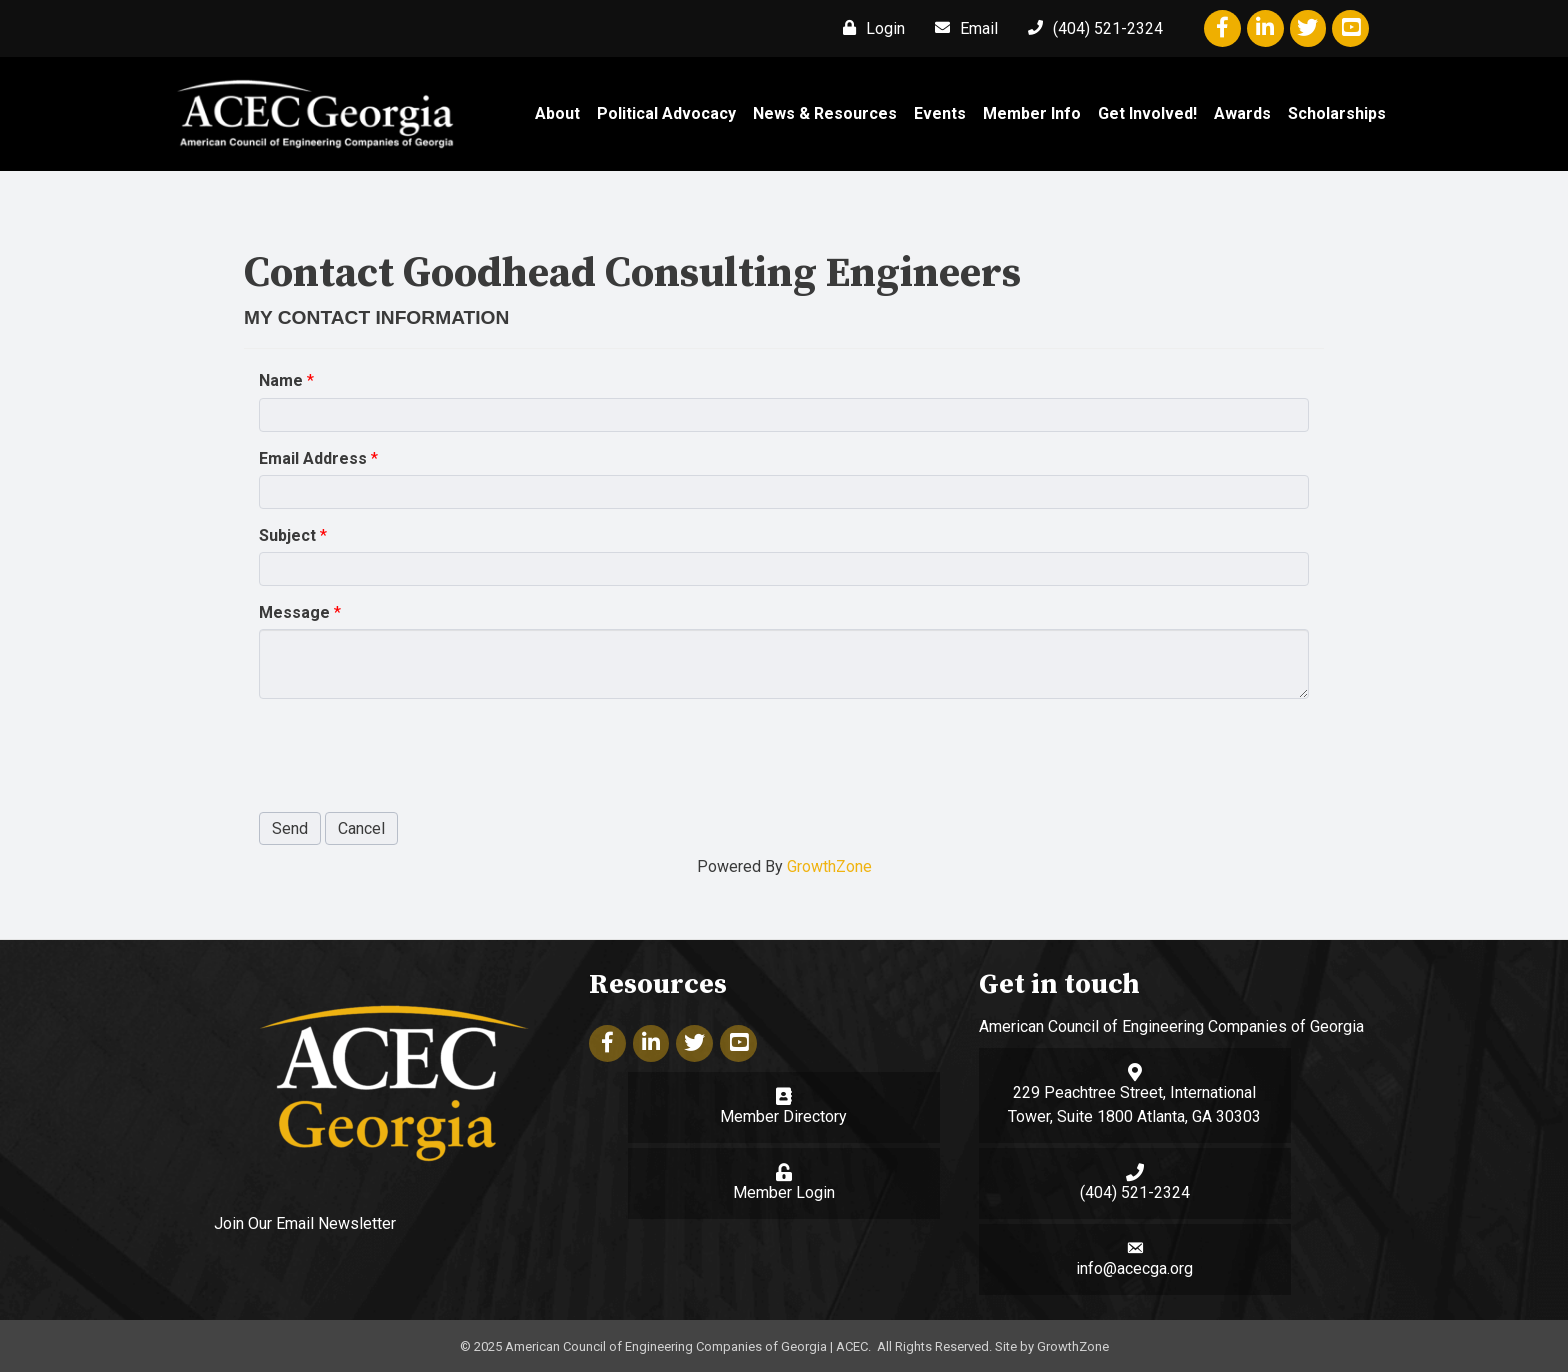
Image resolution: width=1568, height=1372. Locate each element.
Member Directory (783, 1116)
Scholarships (1337, 113)
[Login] (869, 28)
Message (294, 612)
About (557, 113)
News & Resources (825, 113)
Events (940, 113)
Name (281, 380)
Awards (1242, 113)
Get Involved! (1147, 113)
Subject (287, 535)
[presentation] (411, 753)
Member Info (1032, 113)
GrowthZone (829, 866)
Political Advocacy (666, 113)
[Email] (961, 28)
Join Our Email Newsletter (305, 1222)
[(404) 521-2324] (1090, 28)
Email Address (313, 458)
